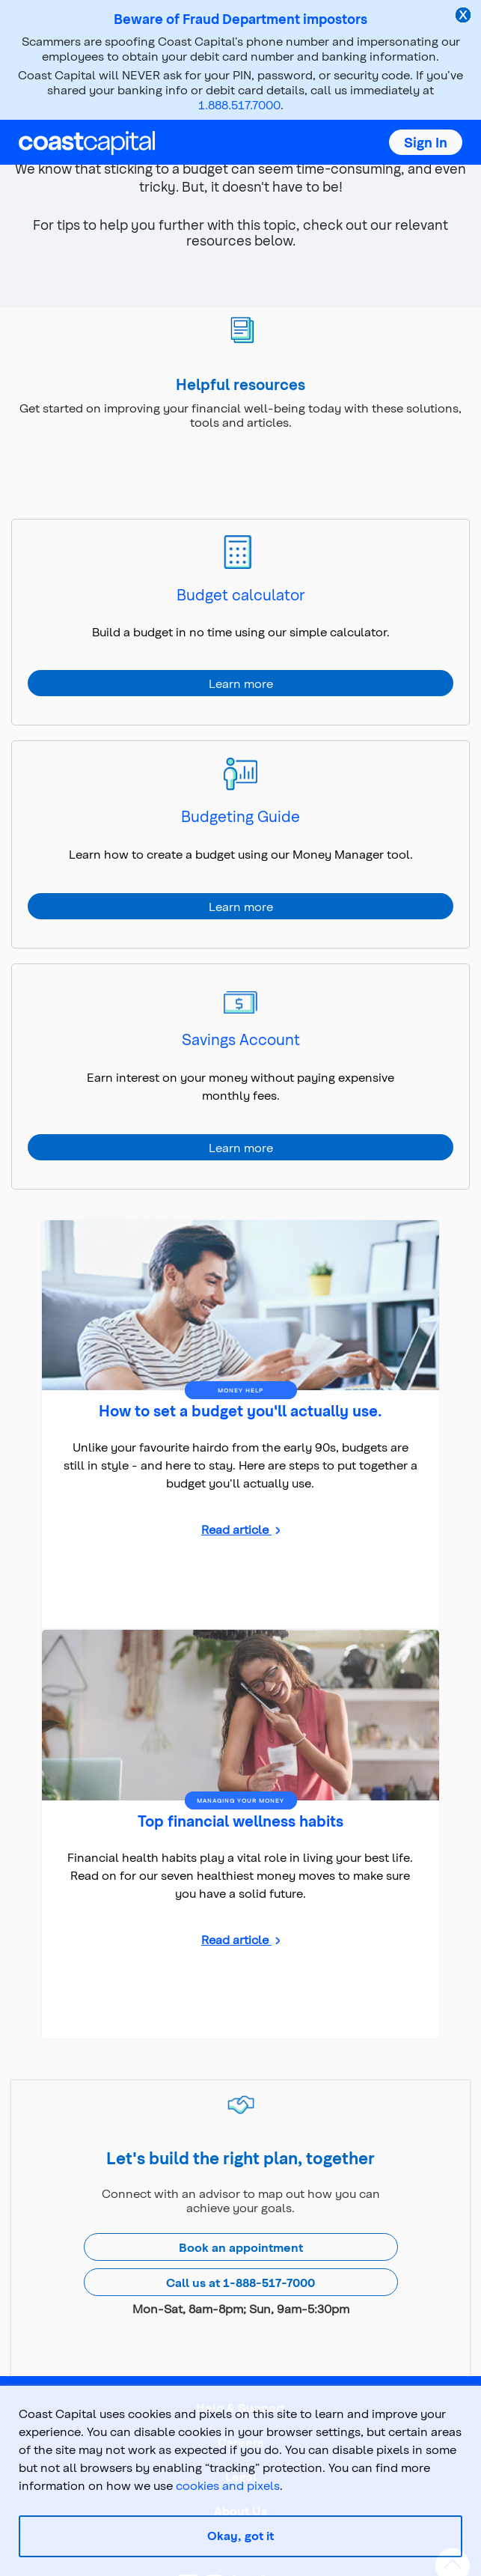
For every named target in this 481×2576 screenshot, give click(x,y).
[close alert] (465, 16)
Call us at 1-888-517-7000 (240, 2282)
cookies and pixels (228, 2485)
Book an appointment (241, 2247)
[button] (425, 142)
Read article (236, 1529)
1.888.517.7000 (239, 104)
